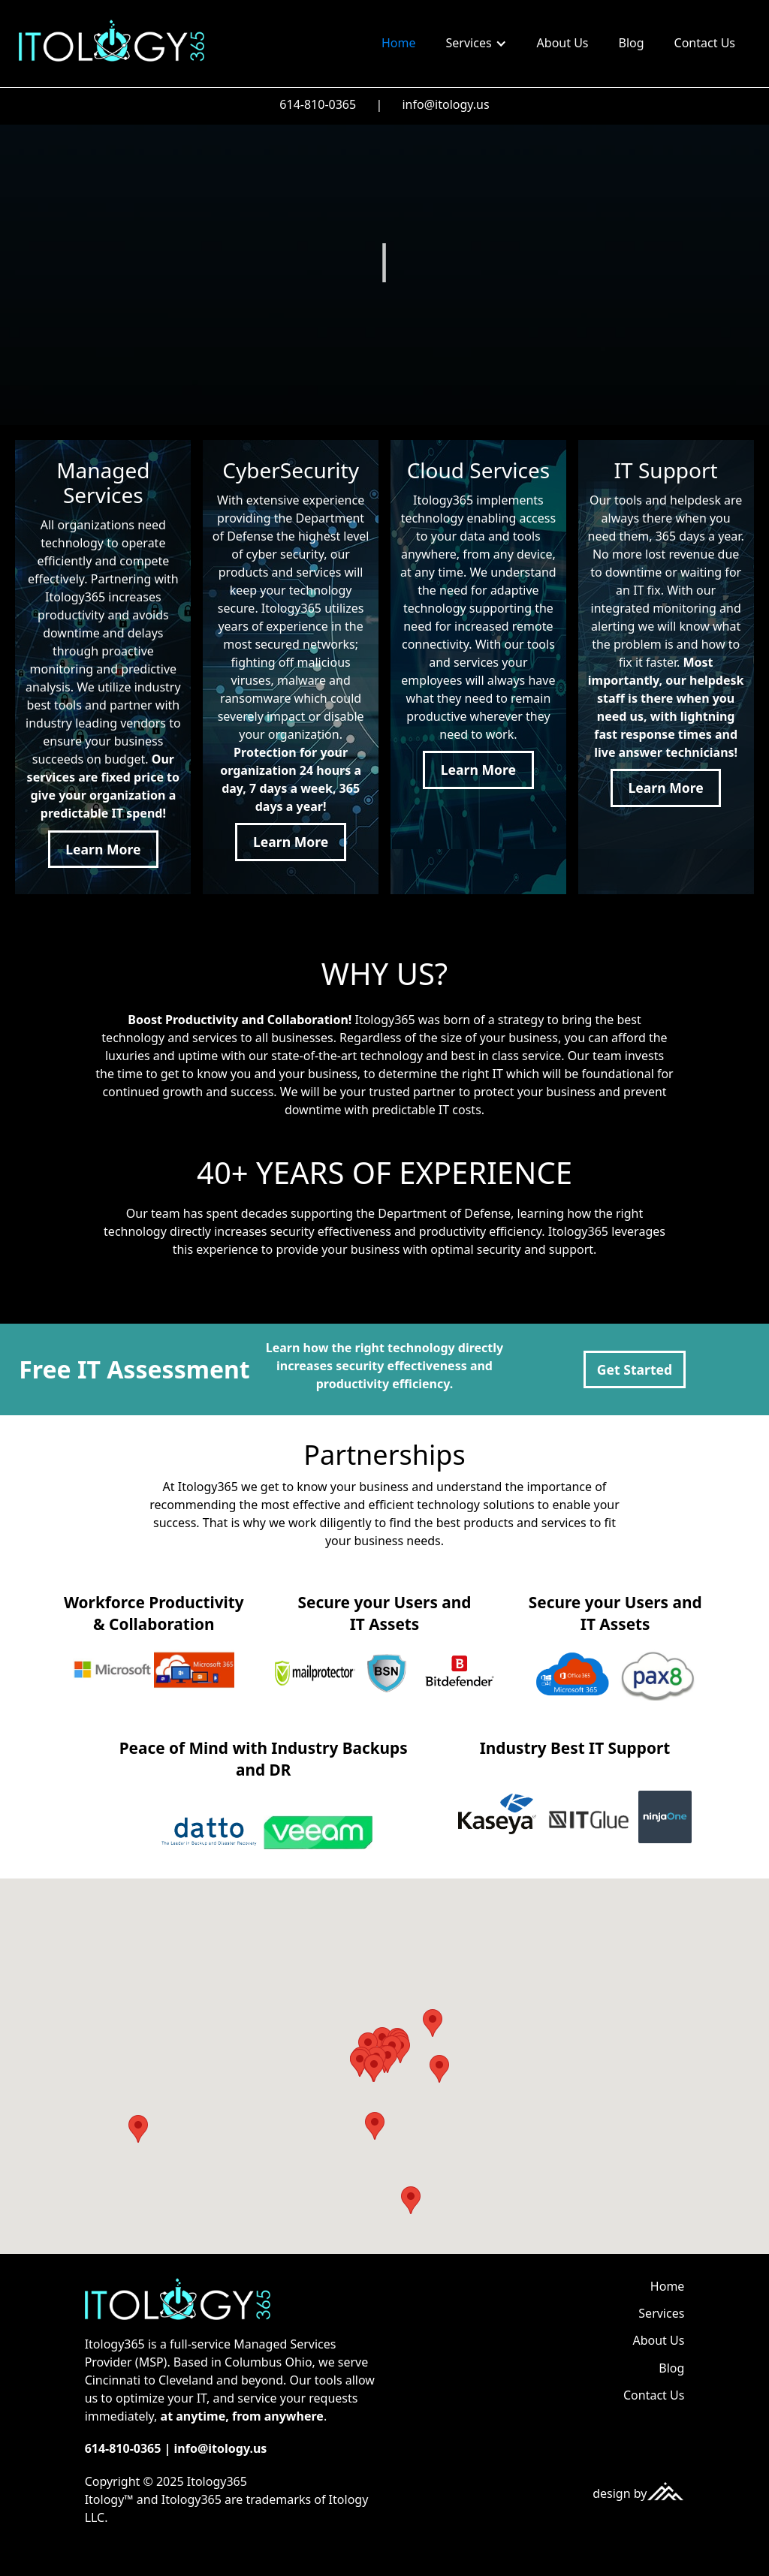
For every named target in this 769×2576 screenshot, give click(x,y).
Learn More (102, 849)
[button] (476, 43)
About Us (563, 43)
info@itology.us (445, 104)
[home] (111, 40)
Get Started (634, 1369)
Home (398, 43)
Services (661, 2313)
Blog (631, 43)
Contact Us (704, 43)
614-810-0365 (317, 104)
